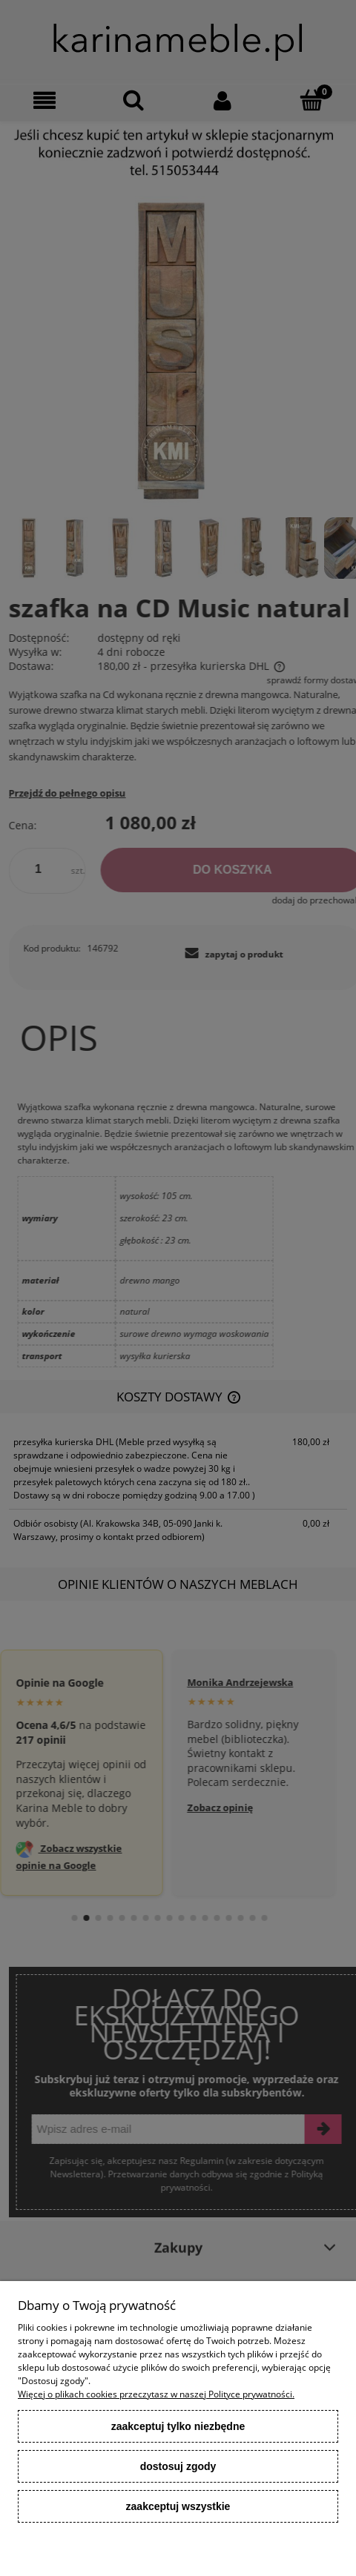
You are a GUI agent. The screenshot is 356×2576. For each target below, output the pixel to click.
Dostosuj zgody (178, 2466)
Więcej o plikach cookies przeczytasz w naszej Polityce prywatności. (156, 2394)
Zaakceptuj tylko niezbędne (178, 2426)
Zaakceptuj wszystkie (178, 2506)
